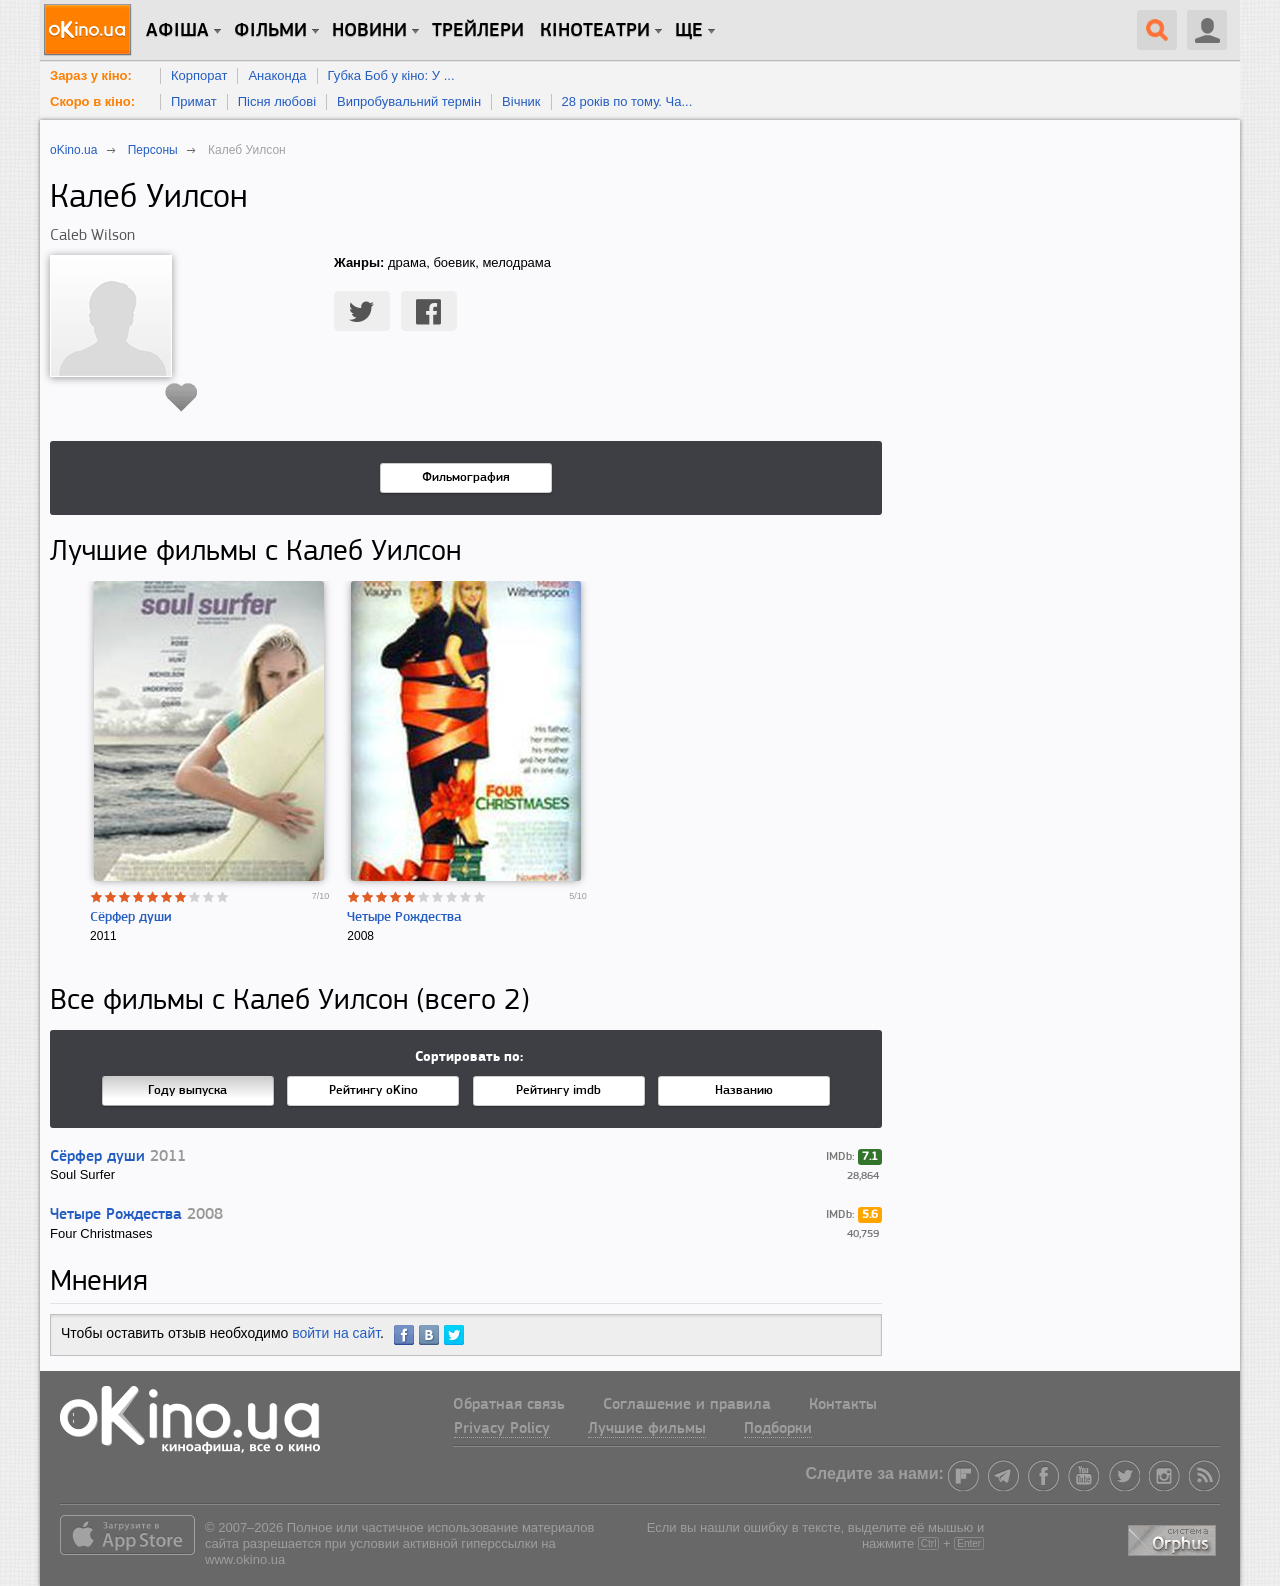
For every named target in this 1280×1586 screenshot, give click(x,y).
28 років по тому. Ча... (627, 101)
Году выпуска (187, 1090)
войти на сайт (336, 1333)
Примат (194, 101)
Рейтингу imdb (558, 1090)
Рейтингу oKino (373, 1090)
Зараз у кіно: (91, 75)
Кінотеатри (595, 31)
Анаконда (277, 75)
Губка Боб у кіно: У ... (391, 75)
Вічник (521, 101)
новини (369, 31)
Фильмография (466, 477)
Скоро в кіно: (92, 101)
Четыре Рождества (404, 917)
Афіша (177, 31)
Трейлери (478, 31)
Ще (689, 31)
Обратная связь (509, 1405)
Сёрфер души (131, 917)
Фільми (270, 31)
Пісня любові (277, 101)
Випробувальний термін (409, 101)
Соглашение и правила (687, 1405)
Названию (744, 1090)
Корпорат (199, 75)
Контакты (843, 1405)
